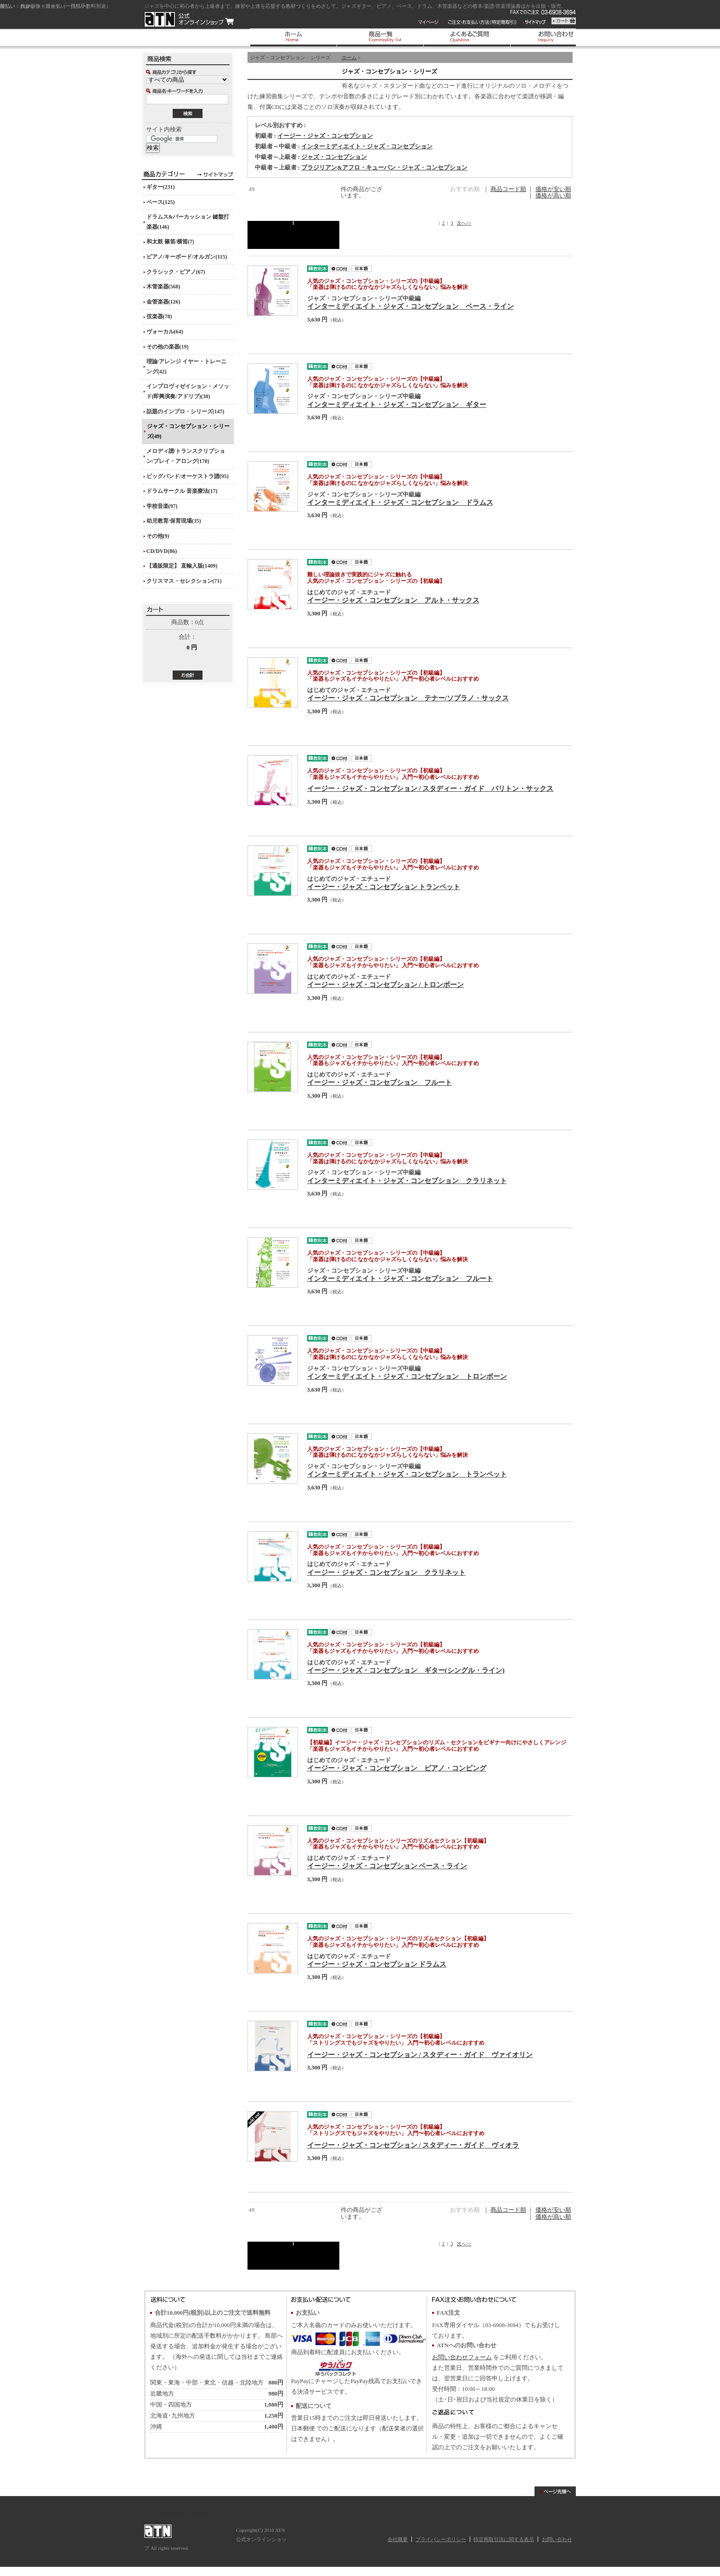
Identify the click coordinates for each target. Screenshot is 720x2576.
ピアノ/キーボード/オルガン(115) (186, 257)
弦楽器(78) (159, 316)
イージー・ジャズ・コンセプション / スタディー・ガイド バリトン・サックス (430, 788)
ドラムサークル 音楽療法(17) (182, 491)
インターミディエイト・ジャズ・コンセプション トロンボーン (407, 1376)
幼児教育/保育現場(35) (173, 521)
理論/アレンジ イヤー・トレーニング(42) (186, 366)
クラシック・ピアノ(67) (175, 272)
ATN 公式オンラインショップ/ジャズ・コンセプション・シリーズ (189, 19)
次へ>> (464, 222)
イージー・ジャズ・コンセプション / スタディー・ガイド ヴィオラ (413, 2145)
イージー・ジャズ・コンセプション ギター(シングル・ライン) (406, 1670)
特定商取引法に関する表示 (503, 2539)
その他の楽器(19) (167, 347)
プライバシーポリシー (441, 2539)
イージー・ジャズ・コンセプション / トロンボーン (385, 984)
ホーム (349, 57)
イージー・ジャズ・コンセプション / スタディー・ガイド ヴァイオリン (420, 2054)
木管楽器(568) (163, 286)
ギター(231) (160, 187)
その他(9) (157, 536)
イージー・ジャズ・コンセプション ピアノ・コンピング (396, 1768)
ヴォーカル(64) (164, 331)
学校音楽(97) (162, 506)
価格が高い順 (553, 195)
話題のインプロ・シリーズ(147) (185, 411)
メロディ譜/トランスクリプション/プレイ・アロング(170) (185, 456)
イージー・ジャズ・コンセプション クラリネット (386, 1572)
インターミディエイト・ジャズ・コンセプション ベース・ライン (410, 306)
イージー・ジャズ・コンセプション (325, 136)
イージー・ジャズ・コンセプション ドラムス (377, 1964)
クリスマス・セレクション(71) (184, 581)
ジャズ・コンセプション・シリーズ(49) (188, 431)
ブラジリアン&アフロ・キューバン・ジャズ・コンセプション (384, 167)
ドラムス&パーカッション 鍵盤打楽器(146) (188, 222)
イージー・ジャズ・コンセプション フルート (379, 1082)
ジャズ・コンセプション (334, 157)
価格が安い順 (553, 189)
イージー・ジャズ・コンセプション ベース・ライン (387, 1866)
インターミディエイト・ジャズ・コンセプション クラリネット (407, 1180)
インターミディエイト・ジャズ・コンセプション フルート (400, 1278)
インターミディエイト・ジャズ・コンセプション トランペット (407, 1474)
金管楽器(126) (163, 302)
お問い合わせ (557, 2539)
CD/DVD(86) (161, 551)
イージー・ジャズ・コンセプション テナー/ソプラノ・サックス (408, 698)
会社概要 (398, 2539)
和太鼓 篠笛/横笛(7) (170, 241)
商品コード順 (508, 189)
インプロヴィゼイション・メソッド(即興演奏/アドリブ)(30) (187, 391)
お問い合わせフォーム (462, 2357)
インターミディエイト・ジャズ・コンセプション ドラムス (400, 502)
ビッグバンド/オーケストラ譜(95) (187, 476)
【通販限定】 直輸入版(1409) (182, 566)
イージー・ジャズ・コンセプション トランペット (384, 887)
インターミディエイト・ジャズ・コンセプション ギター (396, 404)
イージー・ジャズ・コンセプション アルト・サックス (393, 600)
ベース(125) (160, 202)
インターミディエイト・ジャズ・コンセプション (367, 146)
